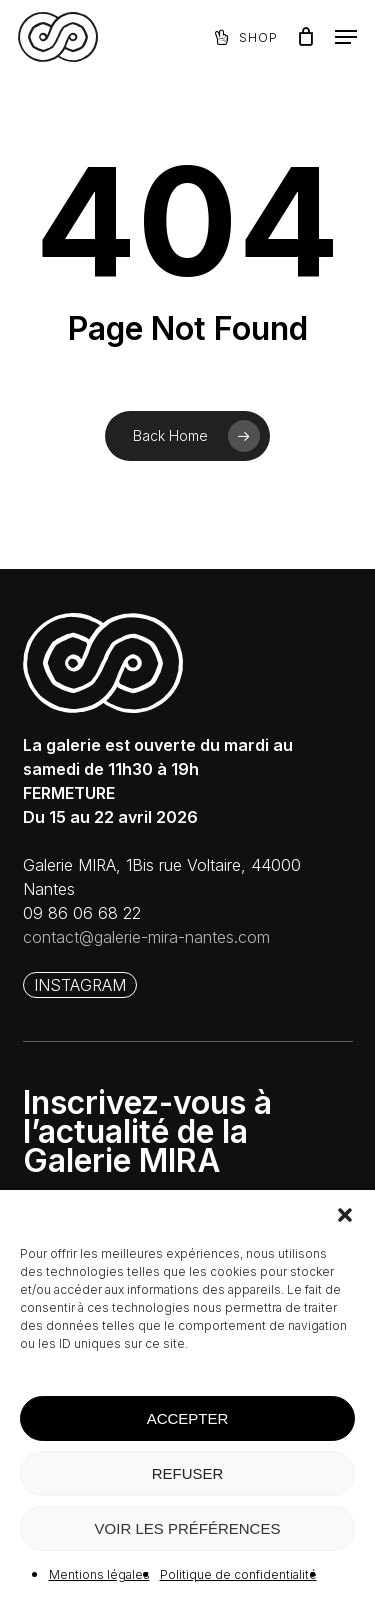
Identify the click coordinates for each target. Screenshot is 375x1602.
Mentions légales (99, 1574)
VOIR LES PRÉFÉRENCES (188, 1528)
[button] (345, 1215)
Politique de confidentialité (238, 1574)
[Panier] (305, 37)
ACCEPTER (188, 1418)
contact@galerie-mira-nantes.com (146, 937)
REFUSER (188, 1473)
